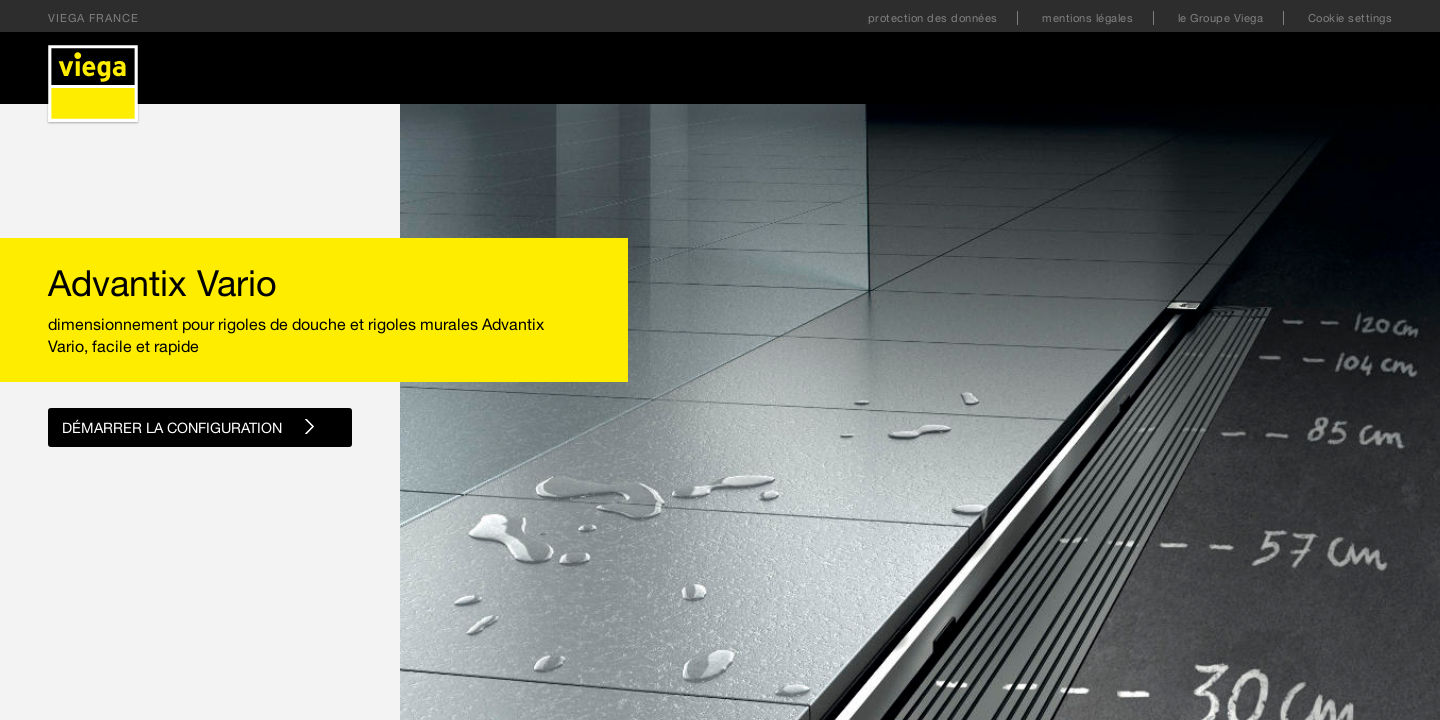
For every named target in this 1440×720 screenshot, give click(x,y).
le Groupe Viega (1222, 18)
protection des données (935, 18)
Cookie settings (1350, 18)
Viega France (93, 18)
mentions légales (1089, 18)
